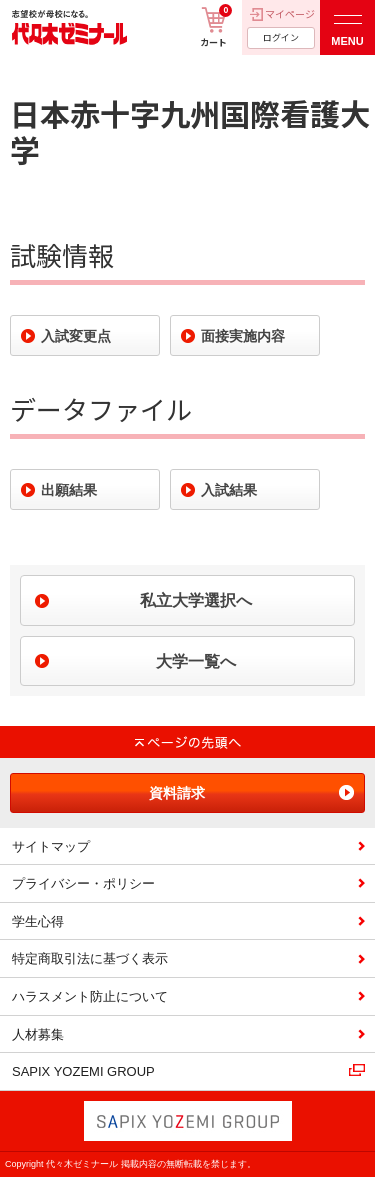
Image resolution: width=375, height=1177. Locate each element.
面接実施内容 (243, 336)
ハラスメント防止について (90, 996)
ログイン (281, 37)
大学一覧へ (196, 661)
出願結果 (69, 490)
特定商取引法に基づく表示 (90, 958)
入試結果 (229, 490)
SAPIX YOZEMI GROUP (83, 1071)
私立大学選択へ (196, 600)
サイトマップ (51, 846)
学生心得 (38, 921)
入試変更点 (76, 336)
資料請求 (177, 793)
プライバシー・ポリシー (83, 883)
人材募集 (38, 1034)
